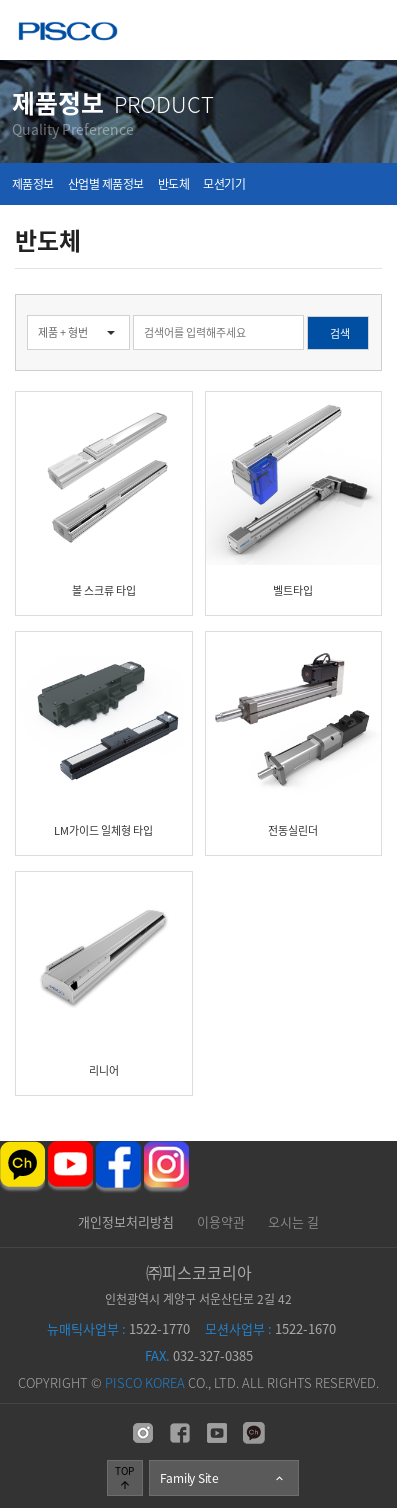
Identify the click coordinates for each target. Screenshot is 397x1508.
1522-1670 (270, 1328)
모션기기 (224, 184)
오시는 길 (293, 1221)
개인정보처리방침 (126, 1221)
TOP (124, 1477)
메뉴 (367, 29)
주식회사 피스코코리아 (68, 33)
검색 (0, 294)
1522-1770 (118, 1328)
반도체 (174, 184)
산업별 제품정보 (106, 184)
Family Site (223, 1478)
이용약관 (221, 1221)
